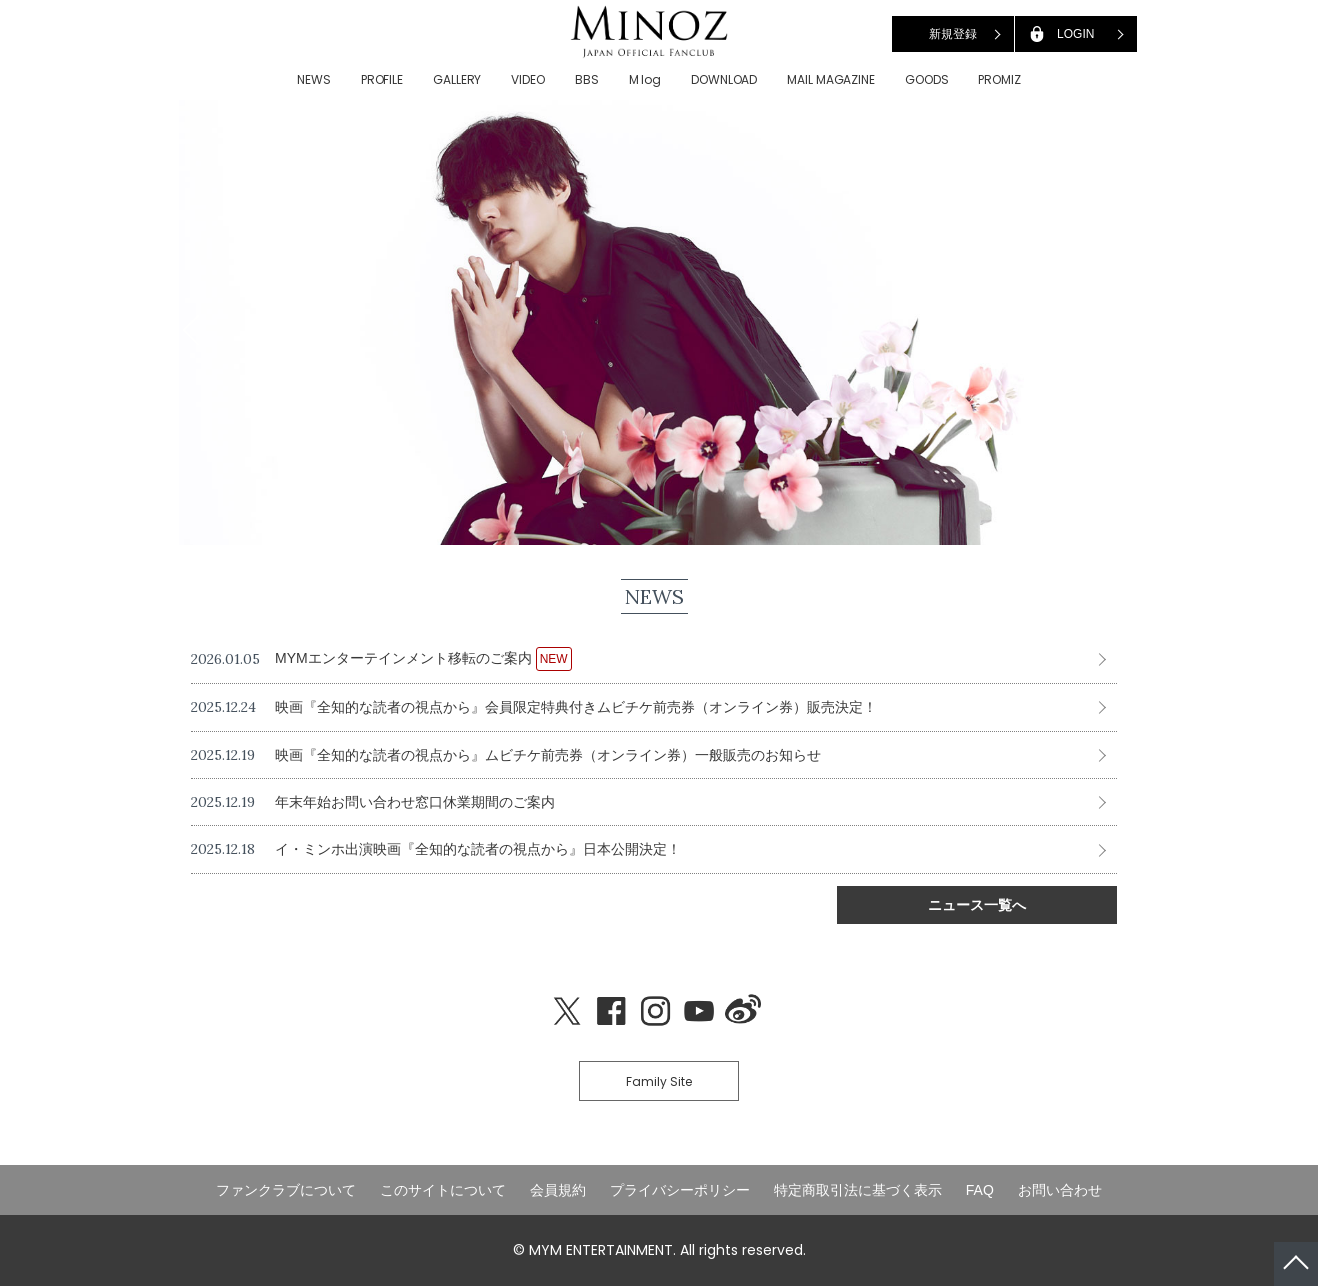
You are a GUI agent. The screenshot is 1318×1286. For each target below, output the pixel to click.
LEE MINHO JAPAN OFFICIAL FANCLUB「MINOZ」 (649, 32)
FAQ (980, 1190)
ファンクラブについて (286, 1190)
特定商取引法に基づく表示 (858, 1190)
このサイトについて (443, 1190)
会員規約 (558, 1190)
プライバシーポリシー (680, 1190)
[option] (659, 324)
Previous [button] (193, 324)
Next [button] (1125, 324)
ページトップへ (1296, 1264)
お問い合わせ (1060, 1190)
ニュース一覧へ (977, 905)
